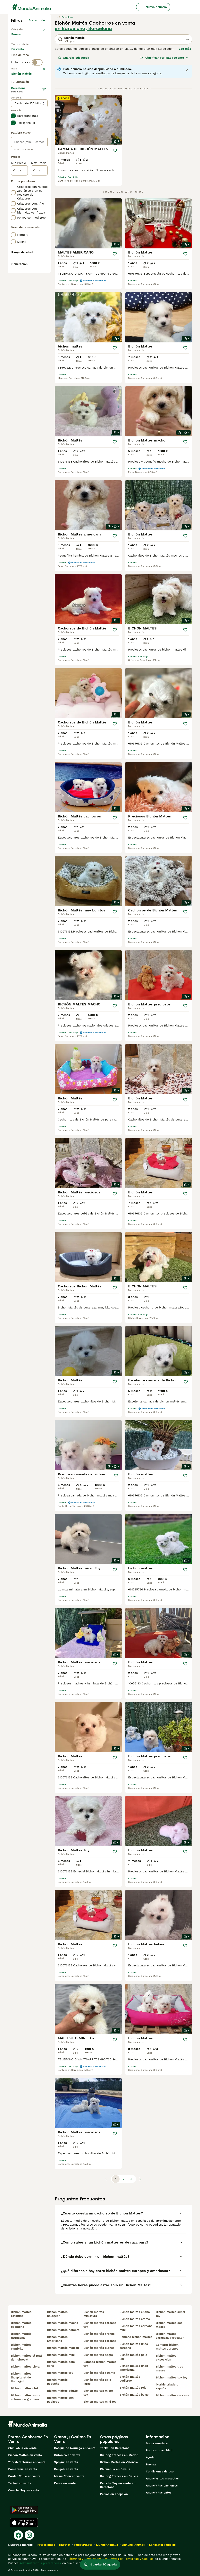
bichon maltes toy (60, 2373)
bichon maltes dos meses (169, 2325)
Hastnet (64, 2545)
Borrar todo (37, 20)
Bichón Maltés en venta (25, 2455)
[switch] (37, 87)
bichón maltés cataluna (21, 2314)
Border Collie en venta (24, 2476)
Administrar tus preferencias (40, 2563)
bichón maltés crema (135, 2319)
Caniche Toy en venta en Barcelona (117, 2485)
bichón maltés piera (25, 2366)
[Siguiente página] (141, 2179)
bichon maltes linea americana (134, 2367)
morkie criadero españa (167, 2386)
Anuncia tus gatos (158, 2492)
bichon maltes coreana (172, 2395)
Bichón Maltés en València (119, 2462)
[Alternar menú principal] (4, 7)
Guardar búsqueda (73, 57)
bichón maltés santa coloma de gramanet (26, 2397)
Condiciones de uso (160, 2471)
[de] (19, 284)
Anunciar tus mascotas (162, 2478)
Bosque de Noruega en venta (75, 2448)
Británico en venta (67, 2455)
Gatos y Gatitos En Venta (72, 2439)
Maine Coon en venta (69, 2476)
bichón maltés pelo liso (133, 2357)
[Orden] (164, 58)
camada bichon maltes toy (99, 2364)
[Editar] (44, 204)
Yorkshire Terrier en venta (27, 2462)
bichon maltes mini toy (99, 2401)
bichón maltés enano (135, 2312)
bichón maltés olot (24, 2388)
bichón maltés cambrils (21, 2346)
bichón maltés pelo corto (61, 2364)
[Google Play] (24, 2510)
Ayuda (150, 2457)
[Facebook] (18, 2535)
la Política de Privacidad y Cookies (129, 2559)
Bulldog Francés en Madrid (119, 2455)
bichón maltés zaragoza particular (170, 2335)
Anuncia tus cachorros (162, 2485)
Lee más (185, 49)
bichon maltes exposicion (166, 2357)
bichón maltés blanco (98, 2348)
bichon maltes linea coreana (134, 2346)
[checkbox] (13, 116)
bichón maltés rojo (133, 2387)
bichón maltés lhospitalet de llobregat (21, 2377)
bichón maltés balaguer (57, 2314)
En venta (20, 54)
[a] (39, 284)
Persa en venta (65, 2483)
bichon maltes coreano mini (136, 2328)
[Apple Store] (23, 2522)
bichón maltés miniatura (93, 2314)
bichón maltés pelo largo (97, 2381)
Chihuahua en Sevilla (115, 2469)
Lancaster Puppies (162, 2545)
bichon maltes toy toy (171, 2377)
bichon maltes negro (98, 2355)
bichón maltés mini (61, 2355)
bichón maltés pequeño (57, 2381)
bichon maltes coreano (99, 2341)
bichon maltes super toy (170, 2314)
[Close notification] (187, 70)
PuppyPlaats (83, 2545)
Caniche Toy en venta (23, 2490)
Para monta (22, 72)
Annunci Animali (133, 2545)
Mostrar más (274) (34, 187)
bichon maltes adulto (62, 2391)
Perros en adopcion (114, 2494)
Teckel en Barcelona (114, 2448)
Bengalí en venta (66, 2469)
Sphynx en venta (66, 2462)
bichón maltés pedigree (130, 2378)
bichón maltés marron (63, 2348)
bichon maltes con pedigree (60, 2399)
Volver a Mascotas (24, 29)
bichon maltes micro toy (98, 2392)
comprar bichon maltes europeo (167, 2346)
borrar (40, 95)
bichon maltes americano (57, 2339)
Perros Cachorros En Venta (28, 2439)
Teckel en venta (19, 2483)
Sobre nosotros (157, 2443)
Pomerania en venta (22, 2469)
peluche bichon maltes (136, 2337)
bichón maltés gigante (99, 2373)
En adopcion (23, 63)
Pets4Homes (46, 2545)
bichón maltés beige (134, 2394)
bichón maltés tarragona (21, 2335)
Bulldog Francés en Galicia (119, 2476)
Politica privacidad (159, 2450)
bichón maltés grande (99, 2334)
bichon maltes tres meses (169, 2368)
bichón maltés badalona (21, 2325)
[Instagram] (29, 2535)
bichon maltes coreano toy (99, 2325)
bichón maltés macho (62, 2323)
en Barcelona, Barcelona (83, 28)
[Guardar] (115, 150)
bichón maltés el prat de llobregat (26, 2357)
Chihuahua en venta (22, 2448)
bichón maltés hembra (63, 2330)
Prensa (151, 2464)
